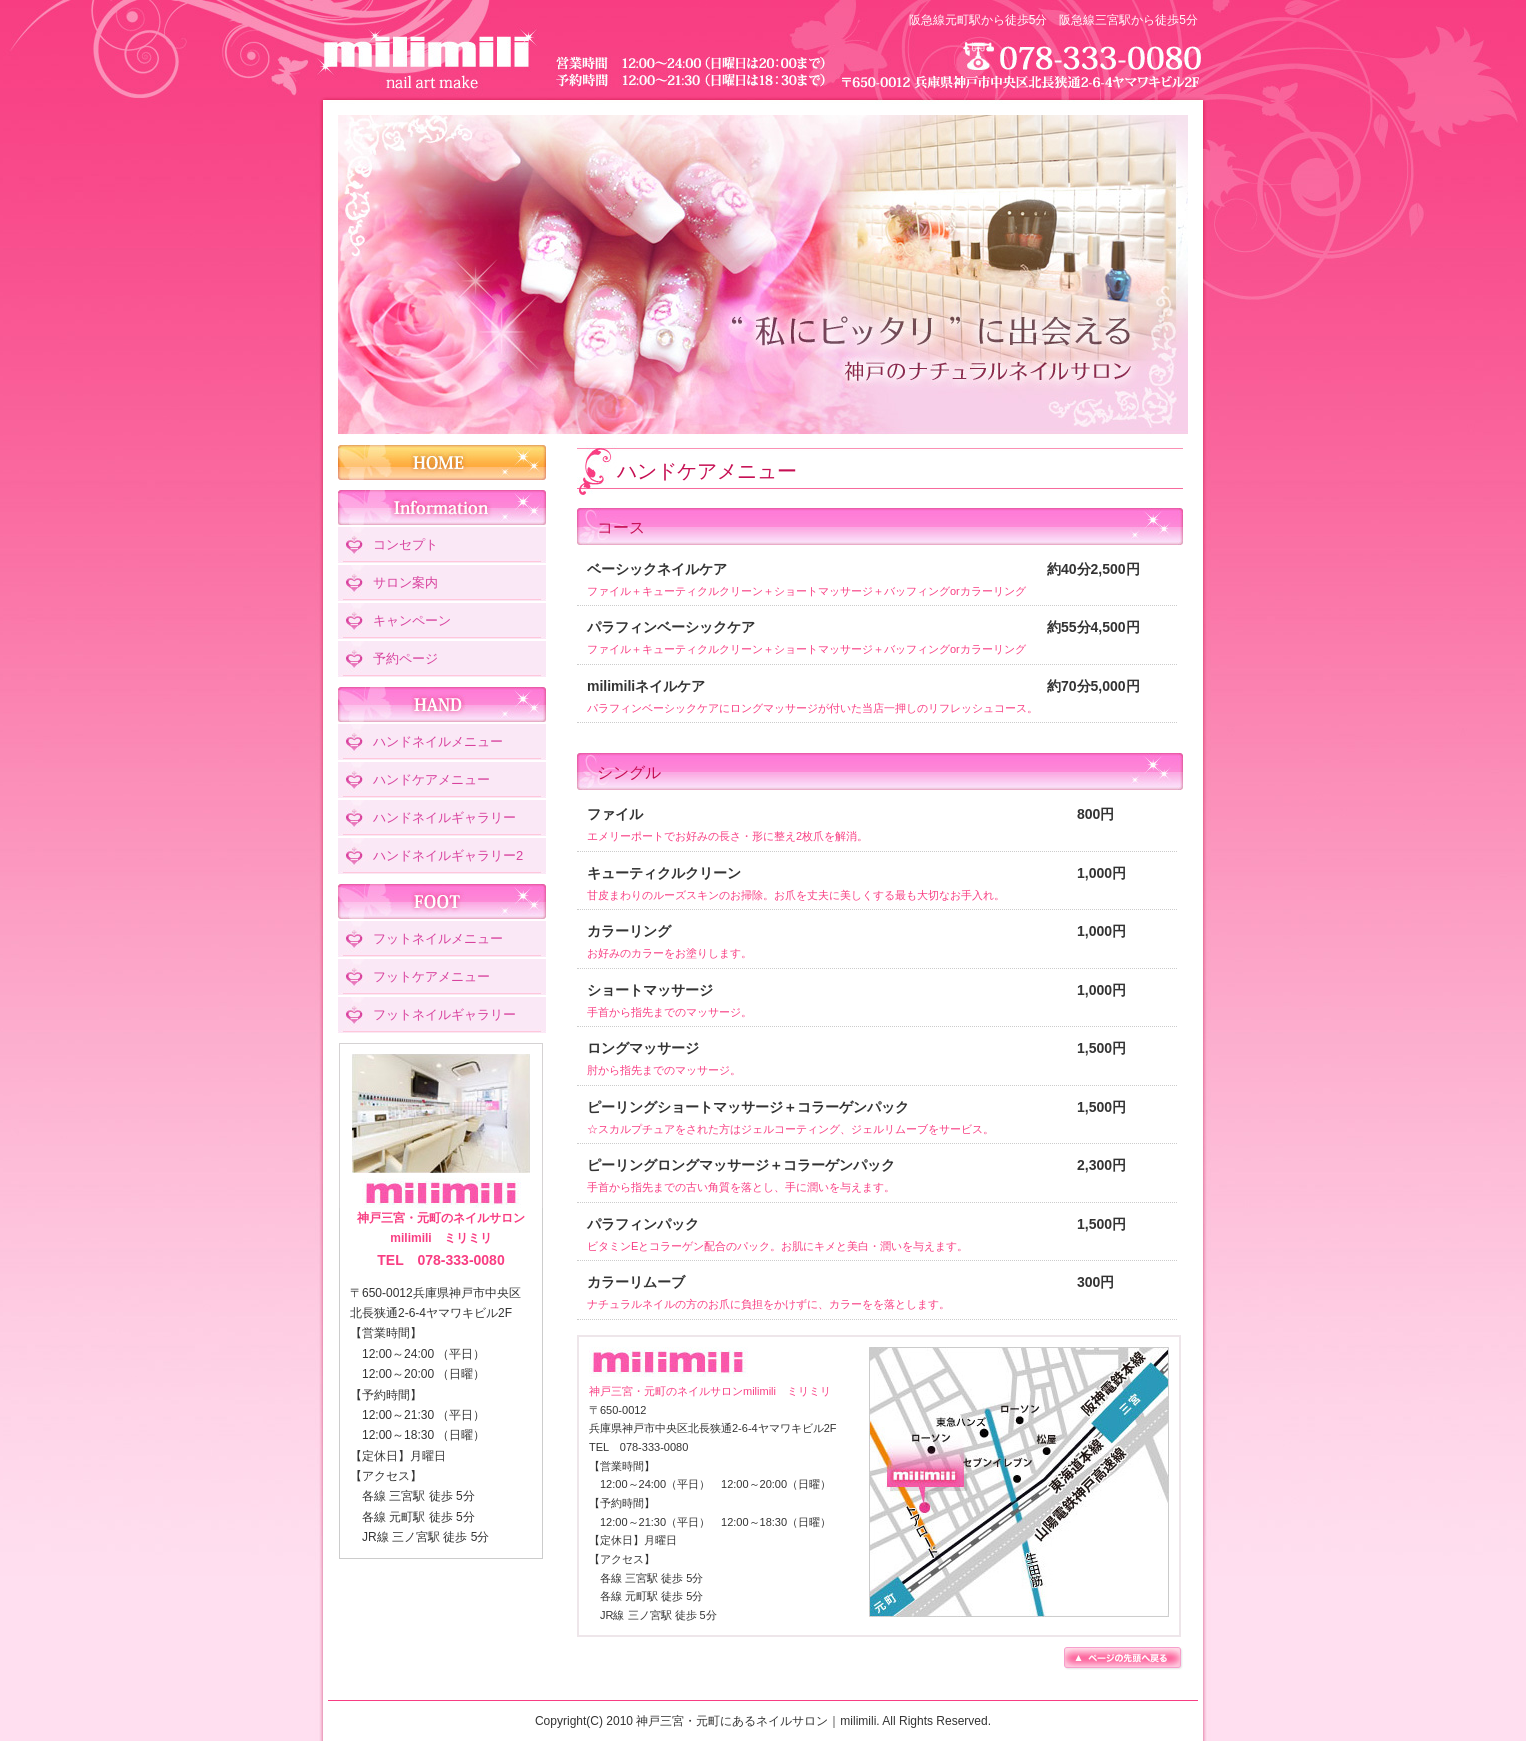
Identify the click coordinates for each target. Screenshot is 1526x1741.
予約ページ (405, 658)
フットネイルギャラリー (444, 1014)
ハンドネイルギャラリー (444, 817)
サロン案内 (405, 582)
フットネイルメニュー (438, 938)
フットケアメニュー (431, 976)
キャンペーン (412, 620)
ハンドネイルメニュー (438, 741)
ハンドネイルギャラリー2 (448, 855)
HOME (442, 462)
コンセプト (405, 544)
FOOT (442, 901)
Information (442, 507)
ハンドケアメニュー (431, 779)
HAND (442, 704)
